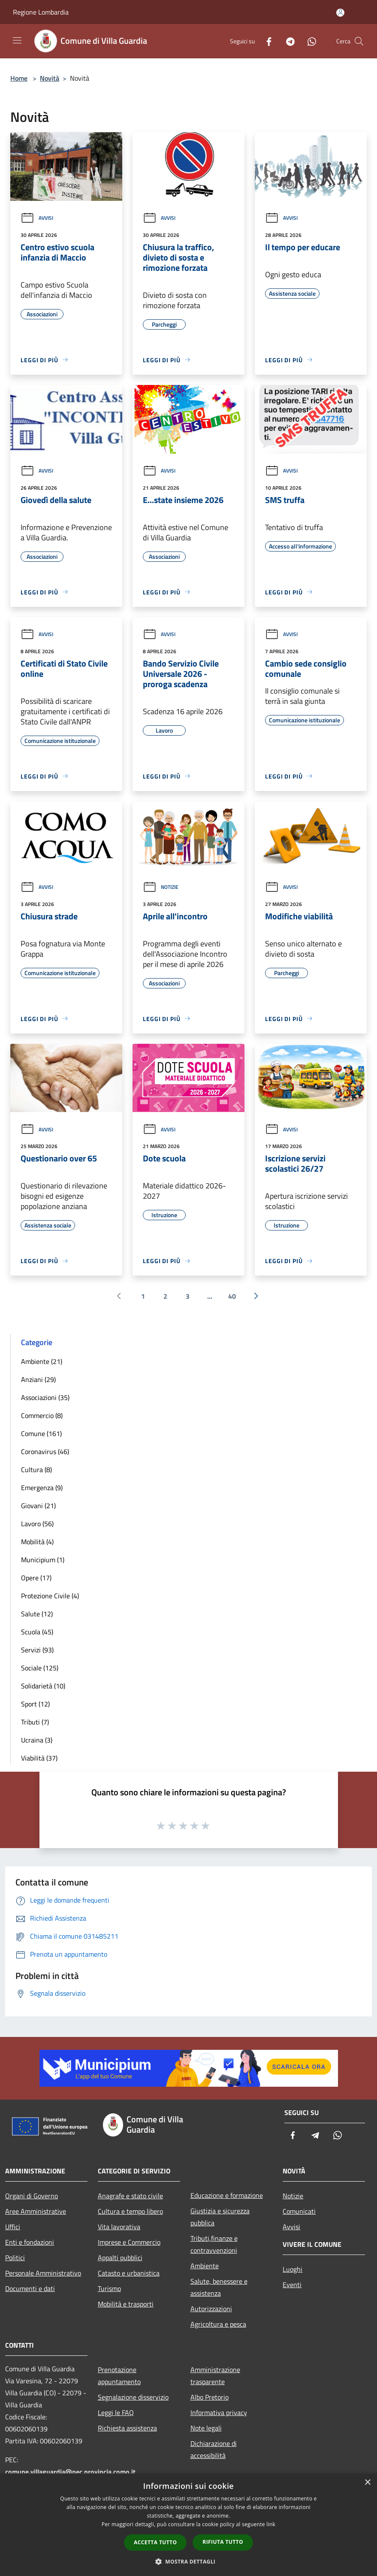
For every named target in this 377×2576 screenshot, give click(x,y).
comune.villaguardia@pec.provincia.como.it (70, 2472)
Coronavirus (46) (45, 1451)
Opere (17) (36, 1578)
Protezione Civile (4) (50, 1596)
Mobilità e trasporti (126, 2304)
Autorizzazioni (211, 2308)
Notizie (160, 887)
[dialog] (188, 2524)
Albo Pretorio (209, 2397)
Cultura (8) (36, 1469)
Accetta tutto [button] (155, 2542)
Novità (49, 78)
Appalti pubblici (120, 2257)
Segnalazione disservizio (133, 2397)
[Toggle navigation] (17, 40)
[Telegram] (287, 41)
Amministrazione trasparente (215, 2375)
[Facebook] (265, 41)
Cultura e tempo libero (130, 2211)
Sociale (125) (39, 1668)
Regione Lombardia (41, 12)
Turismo (109, 2288)
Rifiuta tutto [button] (222, 2542)
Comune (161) (41, 1433)
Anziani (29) (38, 1379)
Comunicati (299, 2211)
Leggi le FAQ (116, 2412)
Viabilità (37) (39, 1758)
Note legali (206, 2428)
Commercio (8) (42, 1415)
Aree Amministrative (35, 2211)
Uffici (12, 2226)
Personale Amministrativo (43, 2273)
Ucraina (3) (36, 1740)
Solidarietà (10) (43, 1686)
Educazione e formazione (226, 2195)
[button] (189, 2561)
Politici (15, 2257)
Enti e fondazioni (29, 2242)
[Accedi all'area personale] (340, 12)
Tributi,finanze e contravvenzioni (214, 2244)
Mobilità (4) (37, 1542)
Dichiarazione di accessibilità (213, 2449)
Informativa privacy (218, 2412)
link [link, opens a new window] (270, 2524)
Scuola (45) (37, 1632)
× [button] (367, 2482)
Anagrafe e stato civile (130, 2196)
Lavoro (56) (37, 1523)
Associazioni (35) (45, 1397)
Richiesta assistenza (127, 2428)
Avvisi (37, 218)
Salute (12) (37, 1614)
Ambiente (204, 2266)
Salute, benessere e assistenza (218, 2287)
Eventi (292, 2284)
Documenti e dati (30, 2288)
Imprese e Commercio (129, 2242)
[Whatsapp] (308, 41)
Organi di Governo (31, 2196)
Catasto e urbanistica (129, 2273)
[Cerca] (359, 41)
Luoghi (292, 2269)
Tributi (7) (35, 1722)
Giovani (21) (38, 1505)
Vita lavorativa (119, 2226)
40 (232, 1296)
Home (18, 78)
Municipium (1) (42, 1560)
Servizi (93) (37, 1650)
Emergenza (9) (42, 1487)
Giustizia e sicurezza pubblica (220, 2217)
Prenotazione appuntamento (119, 2375)
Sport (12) (35, 1704)
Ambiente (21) (41, 1361)
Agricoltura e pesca (218, 2324)
